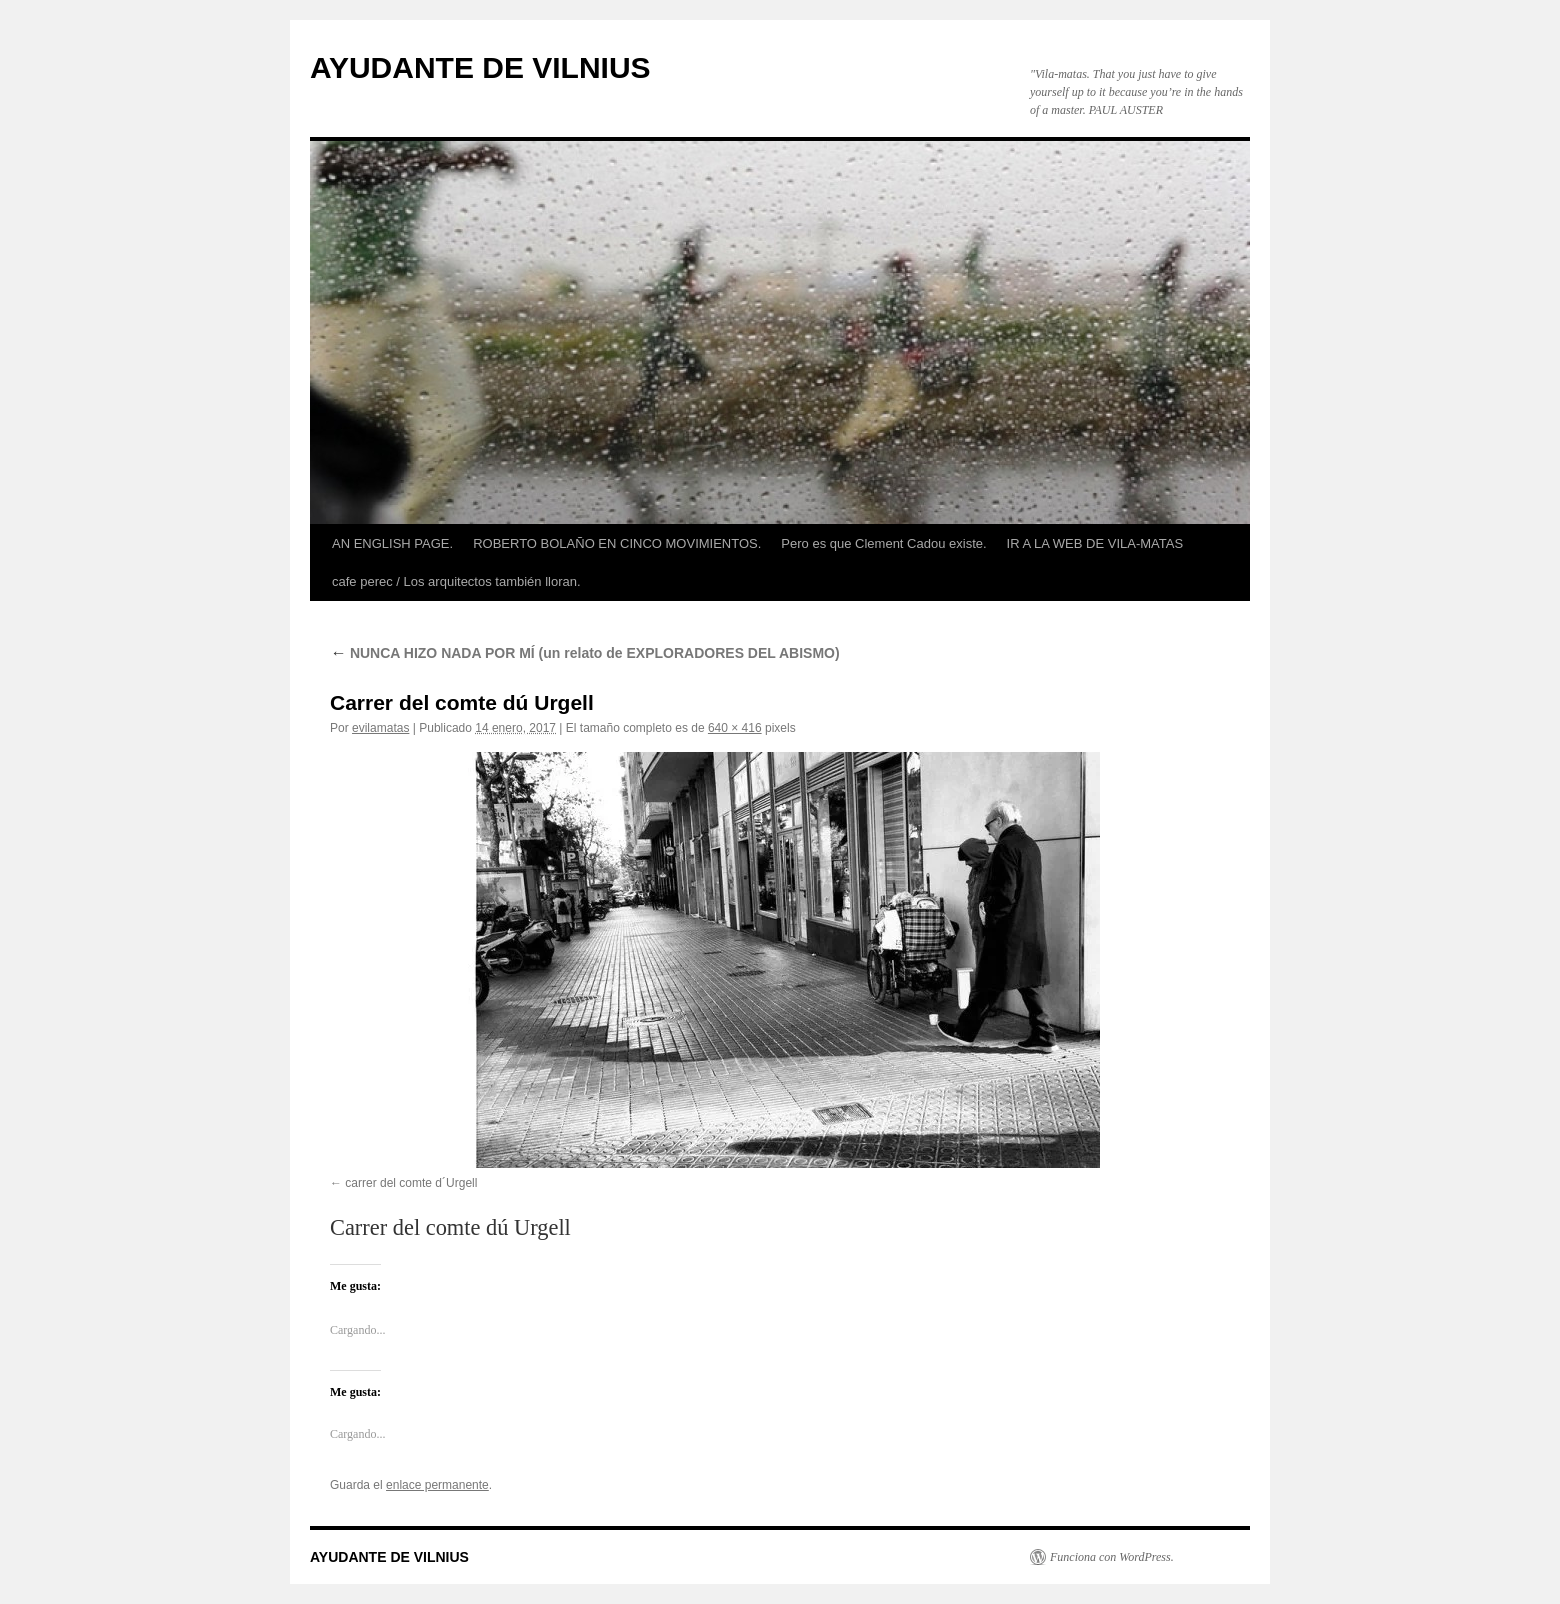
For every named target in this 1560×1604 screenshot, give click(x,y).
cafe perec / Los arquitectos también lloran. (456, 581)
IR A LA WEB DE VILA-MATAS (1095, 543)
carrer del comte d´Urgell (411, 1183)
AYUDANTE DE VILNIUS (480, 67)
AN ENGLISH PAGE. (392, 543)
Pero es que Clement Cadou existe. (883, 543)
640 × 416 (735, 728)
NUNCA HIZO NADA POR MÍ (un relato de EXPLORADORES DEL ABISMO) (585, 653)
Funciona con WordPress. (1112, 1557)
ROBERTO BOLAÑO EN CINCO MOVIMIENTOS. (617, 543)
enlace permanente (437, 1485)
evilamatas (380, 728)
